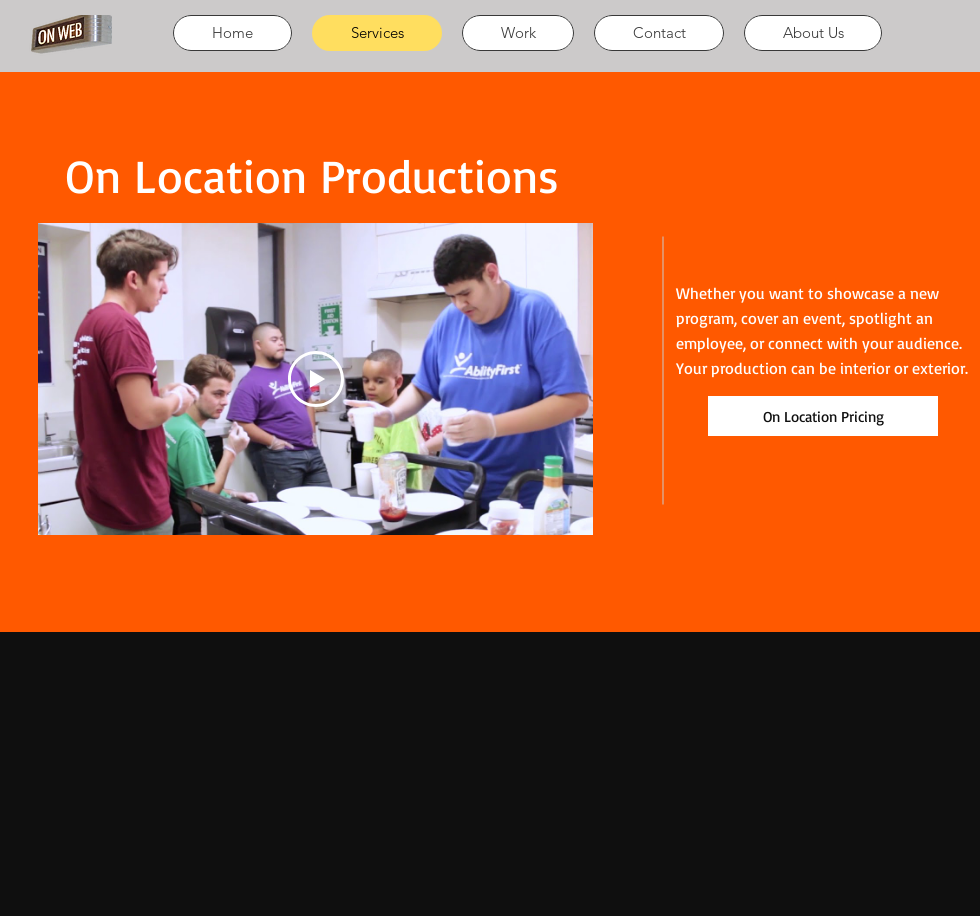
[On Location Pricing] (823, 416)
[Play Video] (316, 379)
